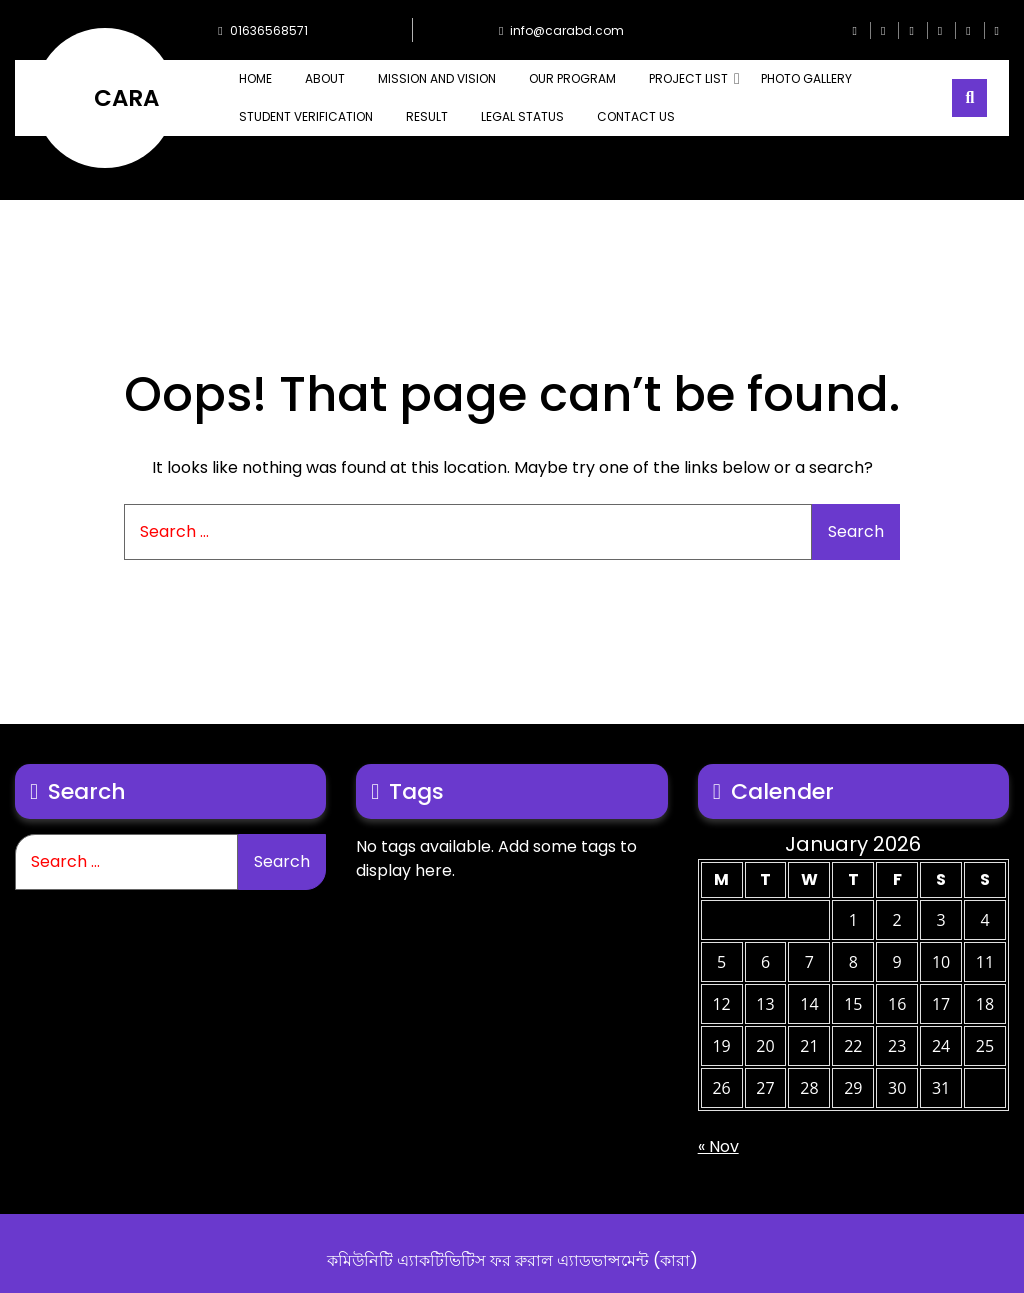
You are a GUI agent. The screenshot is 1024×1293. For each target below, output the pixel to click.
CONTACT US (636, 116)
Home (255, 78)
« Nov (718, 1146)
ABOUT (325, 78)
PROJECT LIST (688, 78)
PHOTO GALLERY (806, 78)
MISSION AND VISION (437, 78)
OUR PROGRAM (572, 78)
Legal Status (522, 116)
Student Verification (306, 116)
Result (427, 116)
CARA (126, 98)
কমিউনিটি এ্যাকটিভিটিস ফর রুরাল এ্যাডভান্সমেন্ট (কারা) (512, 1260)
